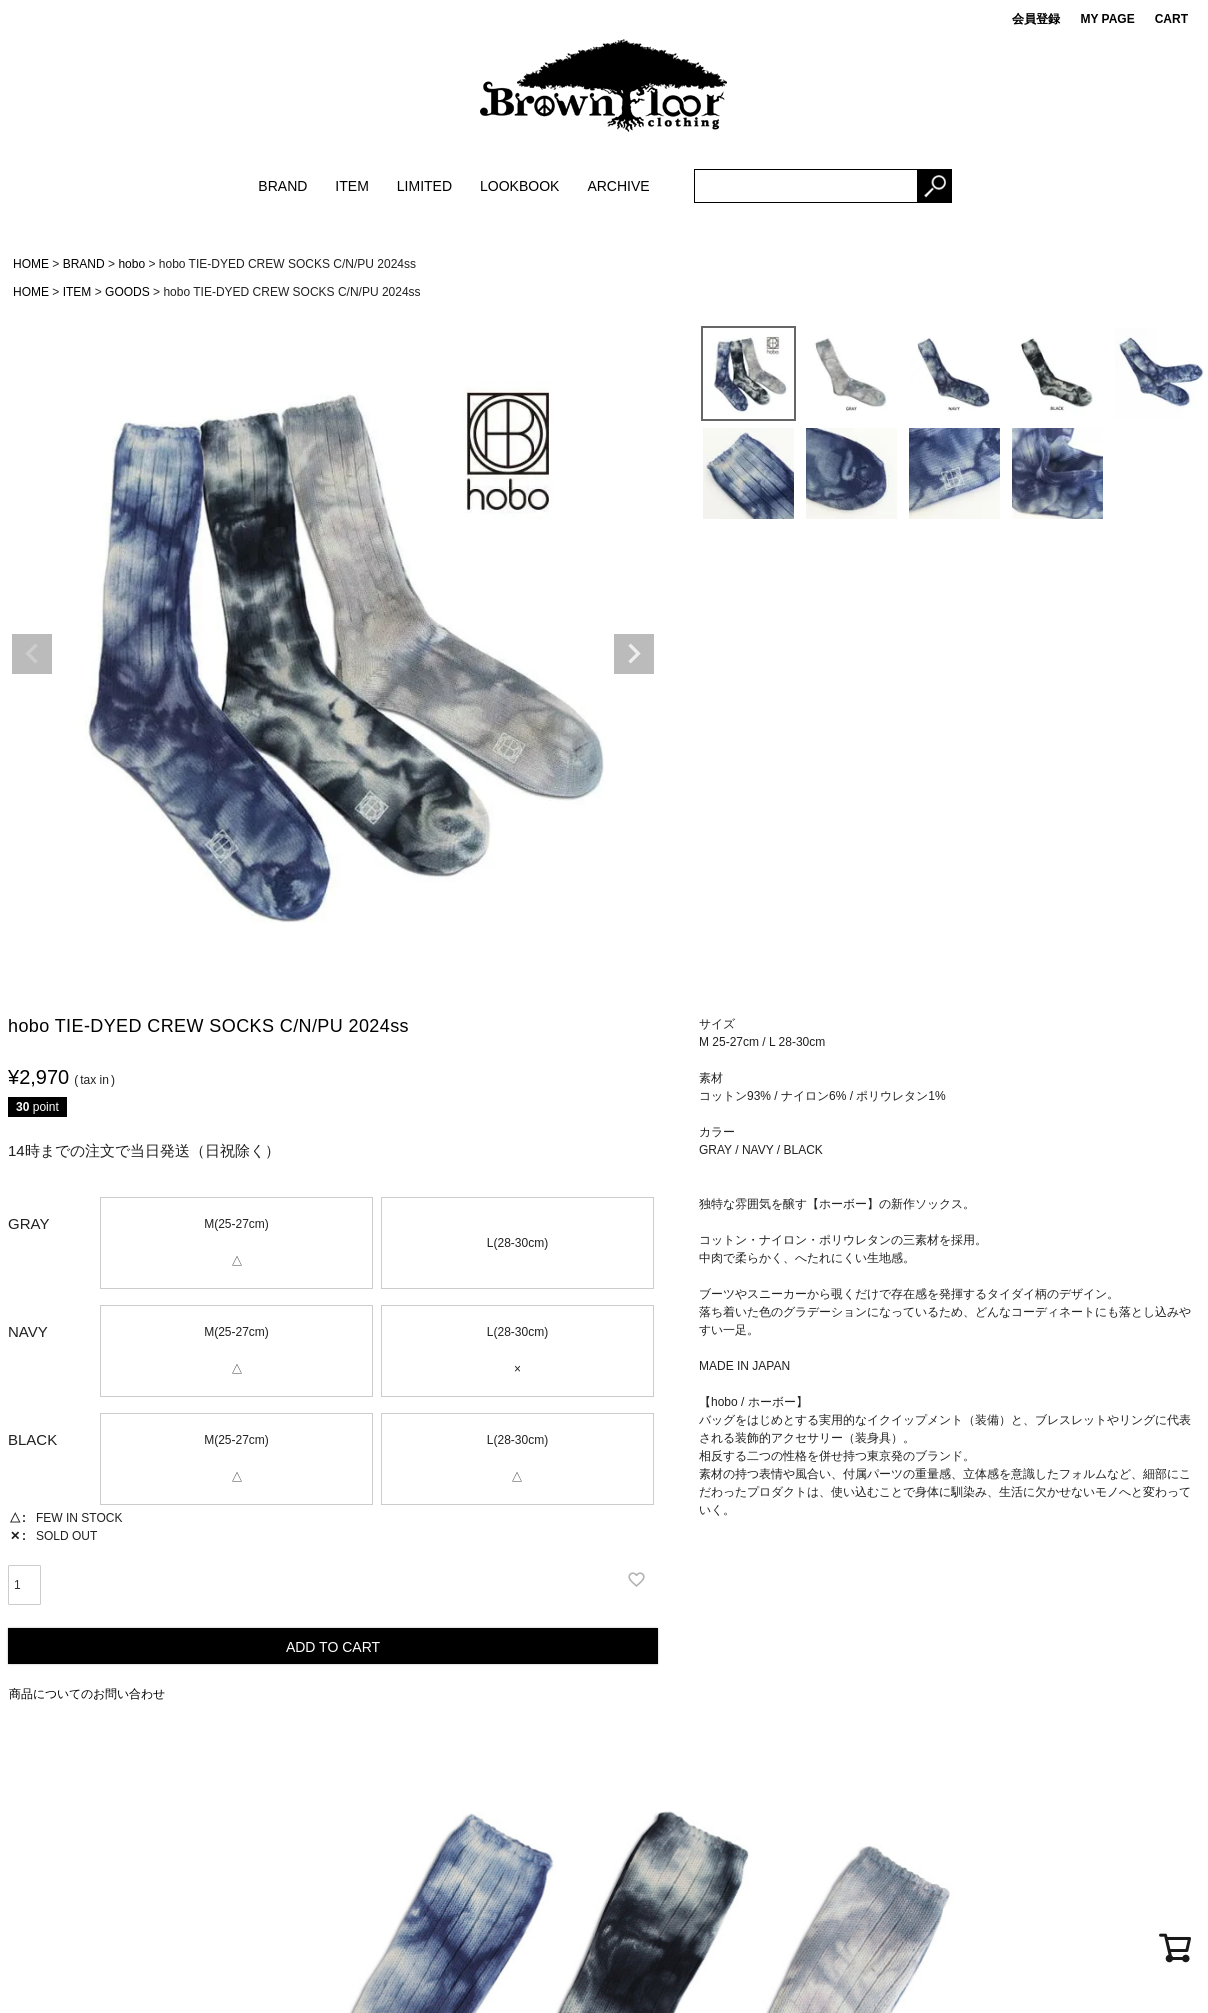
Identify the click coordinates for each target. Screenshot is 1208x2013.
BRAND (282, 186)
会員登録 (1036, 19)
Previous (32, 654)
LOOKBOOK (519, 186)
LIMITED (424, 186)
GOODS (127, 292)
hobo (131, 264)
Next (634, 654)
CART (1171, 19)
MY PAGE (1107, 19)
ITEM (351, 186)
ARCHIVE (618, 186)
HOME (31, 264)
